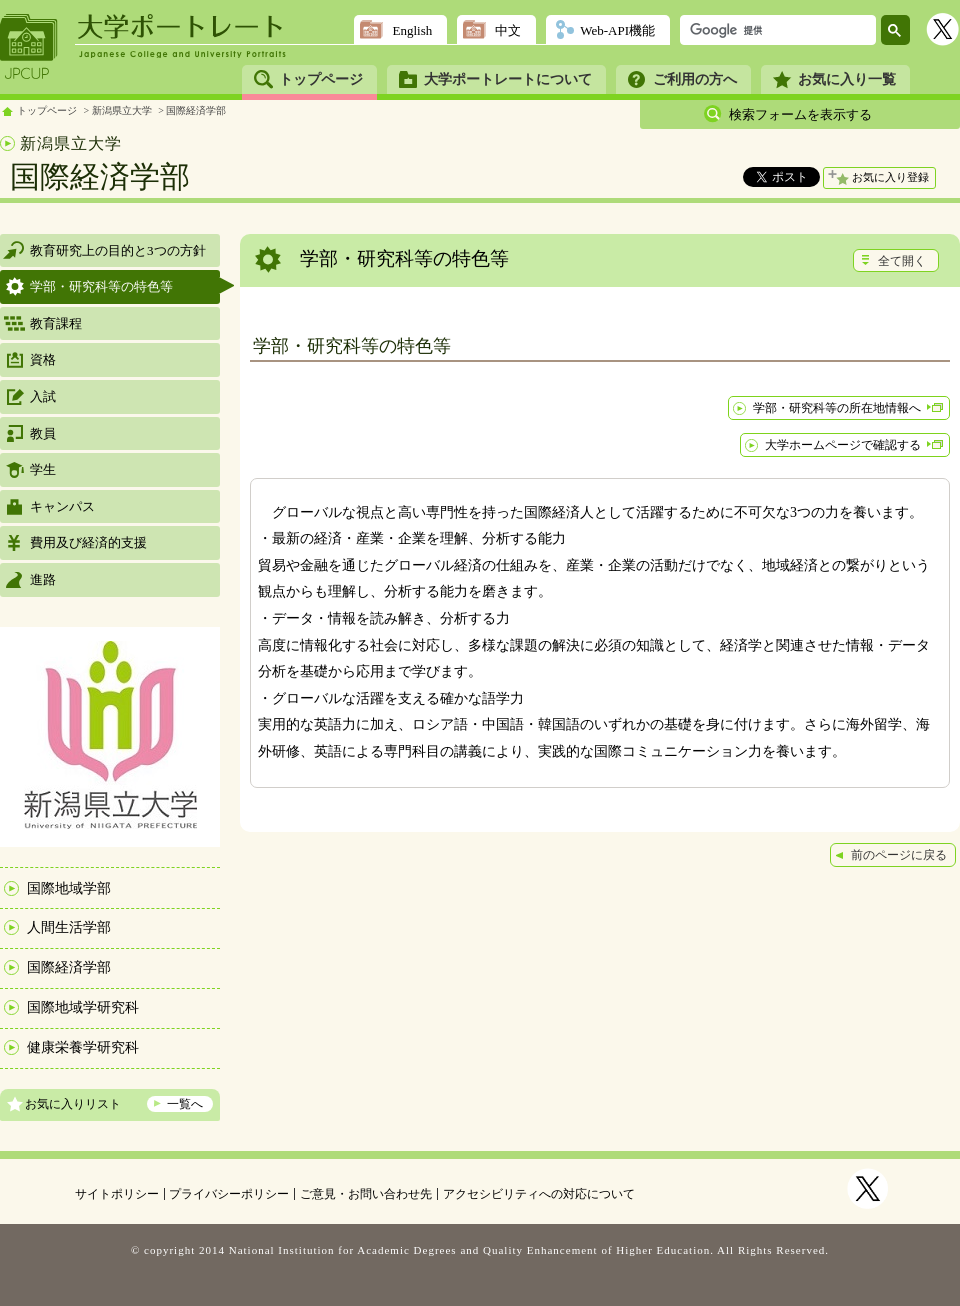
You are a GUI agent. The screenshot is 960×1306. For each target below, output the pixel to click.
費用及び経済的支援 (88, 542)
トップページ (321, 79)
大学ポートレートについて (508, 79)
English (412, 30)
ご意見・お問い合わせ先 (366, 1194)
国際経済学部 (196, 110)
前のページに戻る (899, 855)
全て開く (902, 261)
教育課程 (56, 323)
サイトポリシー (117, 1194)
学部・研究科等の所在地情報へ (837, 408)
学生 (43, 469)
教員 (43, 433)
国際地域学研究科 (83, 1007)
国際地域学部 (69, 888)
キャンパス (62, 506)
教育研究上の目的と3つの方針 (118, 250)
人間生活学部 (69, 927)
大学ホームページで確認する (843, 445)
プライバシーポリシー (229, 1194)
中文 (508, 30)
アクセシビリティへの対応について (539, 1194)
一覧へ (185, 1104)
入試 (43, 396)
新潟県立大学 (122, 110)
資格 (43, 359)
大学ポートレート (182, 27)
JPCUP (29, 47)
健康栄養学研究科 (83, 1047)
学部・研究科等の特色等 (101, 286)
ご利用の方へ (695, 79)
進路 (43, 579)
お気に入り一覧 (847, 79)
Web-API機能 (617, 30)
